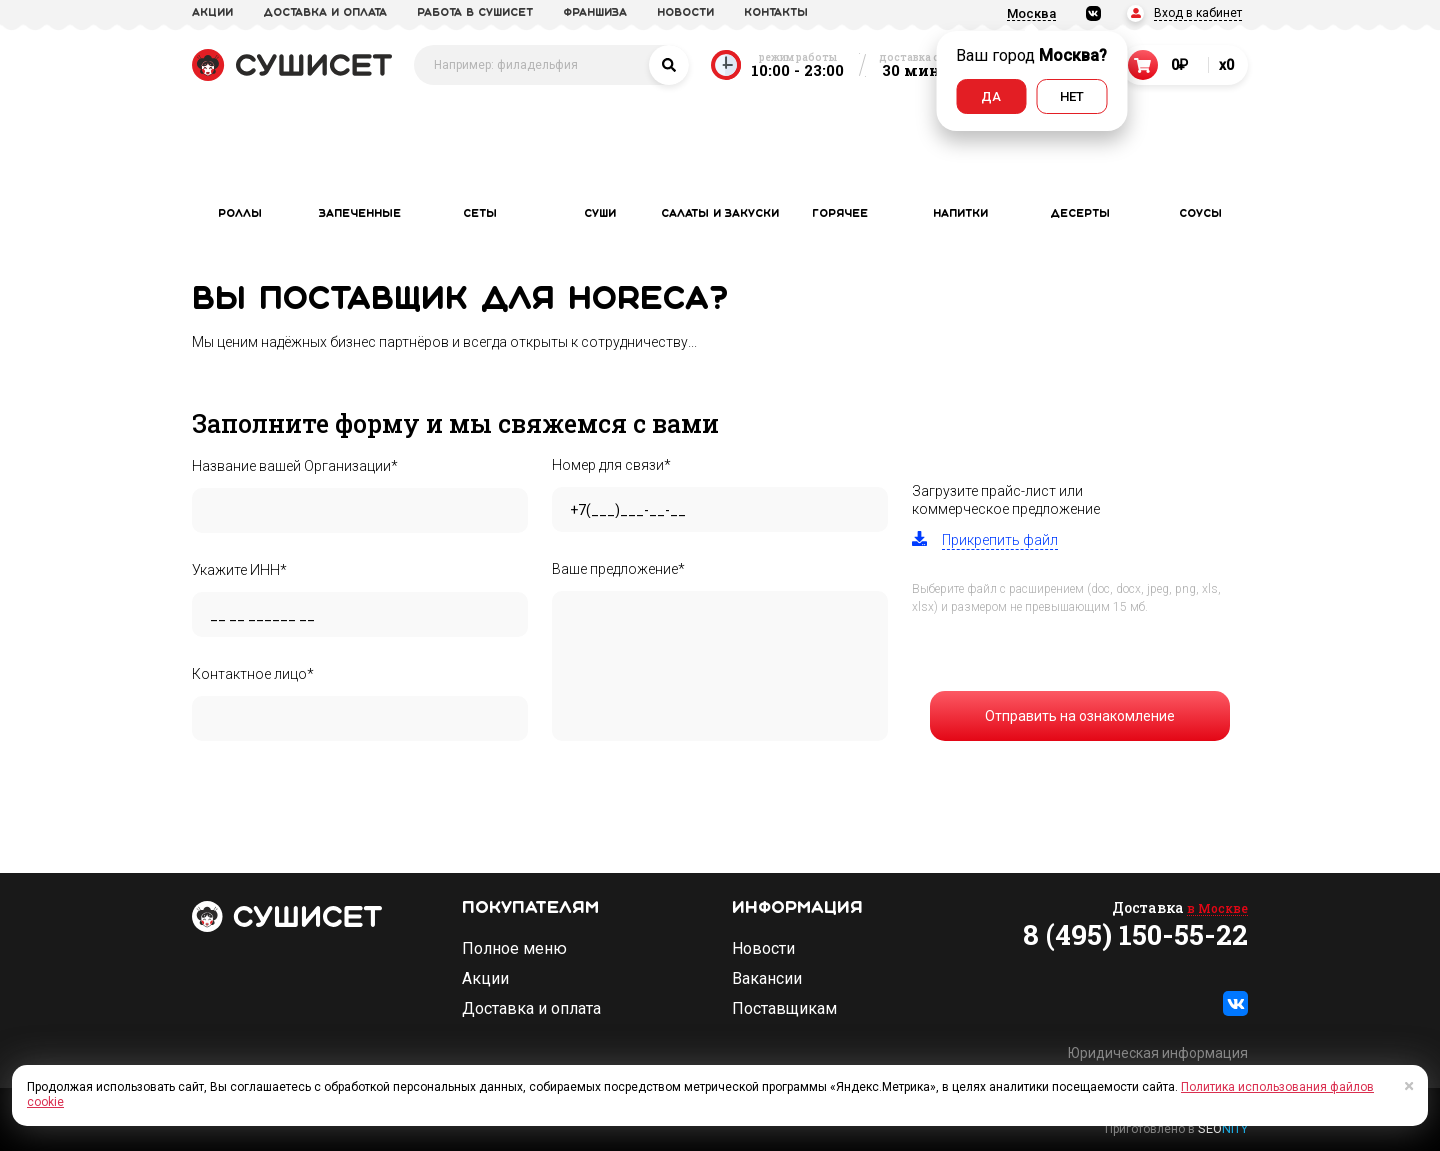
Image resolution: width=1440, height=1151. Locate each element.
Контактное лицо (253, 674)
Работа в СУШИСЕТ (475, 13)
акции (212, 13)
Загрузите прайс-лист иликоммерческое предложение (1006, 500)
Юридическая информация (1158, 1053)
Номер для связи (611, 465)
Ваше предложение (618, 569)
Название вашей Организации (295, 466)
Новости (763, 949)
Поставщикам (784, 1009)
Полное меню (514, 949)
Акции (485, 979)
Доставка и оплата (531, 1009)
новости (685, 13)
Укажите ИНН (239, 570)
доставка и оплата (325, 13)
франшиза (595, 13)
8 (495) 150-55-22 (1135, 935)
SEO (1223, 1128)
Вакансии (767, 979)
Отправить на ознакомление (1080, 716)
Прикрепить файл (1000, 540)
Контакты (776, 13)
